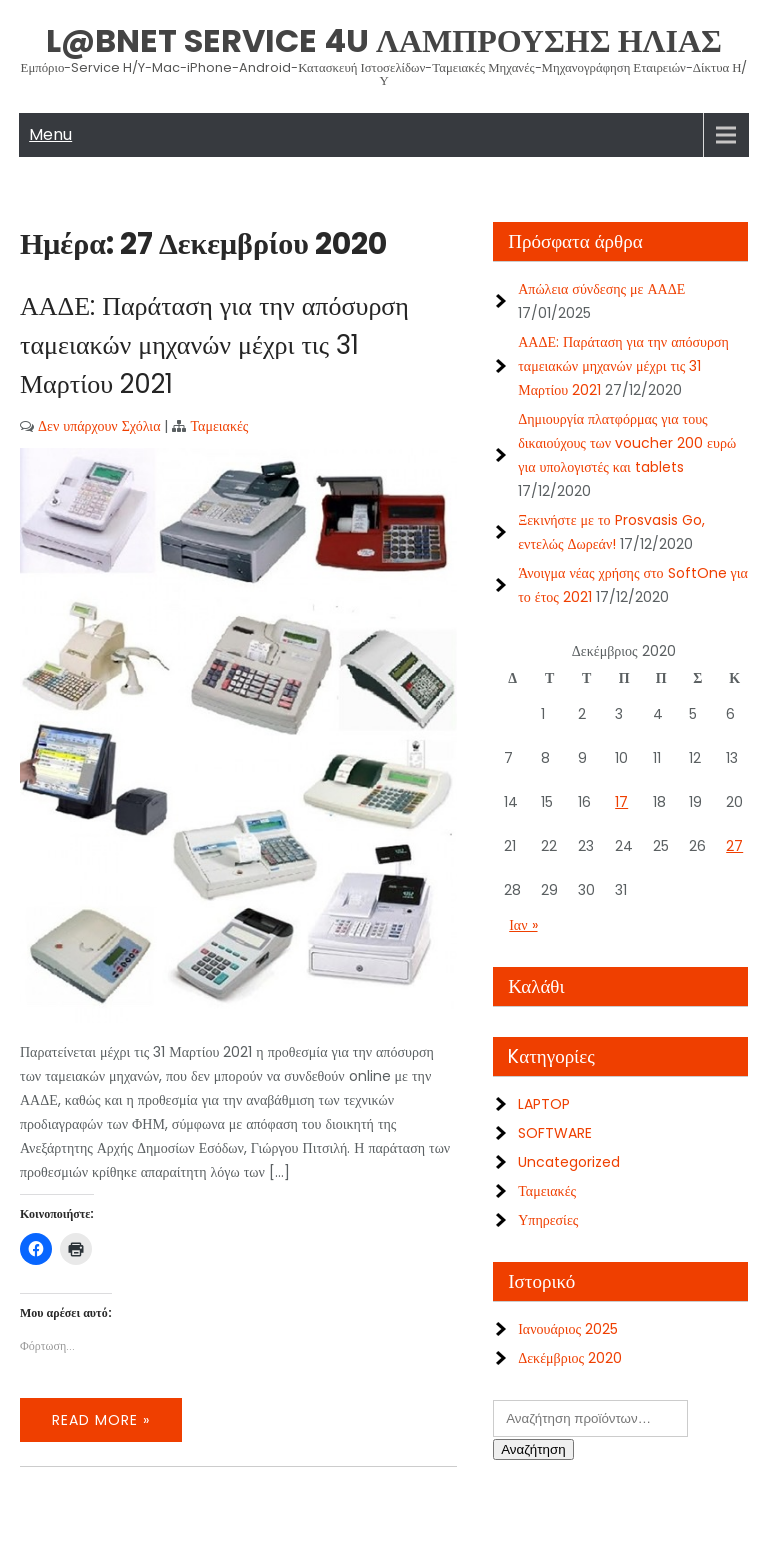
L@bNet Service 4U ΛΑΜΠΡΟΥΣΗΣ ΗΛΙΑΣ (384, 40)
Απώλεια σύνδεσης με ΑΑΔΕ (601, 289)
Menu (50, 134)
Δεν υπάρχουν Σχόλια (99, 426)
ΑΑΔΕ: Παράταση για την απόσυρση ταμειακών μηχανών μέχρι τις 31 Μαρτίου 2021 (214, 345)
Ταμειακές (219, 426)
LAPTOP (544, 1104)
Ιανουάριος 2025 (568, 1329)
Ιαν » (523, 925)
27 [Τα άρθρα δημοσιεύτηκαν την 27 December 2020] (734, 846)
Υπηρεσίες (548, 1220)
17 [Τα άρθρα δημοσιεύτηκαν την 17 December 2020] (621, 802)
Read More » (101, 1420)
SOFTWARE (555, 1133)
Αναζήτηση (533, 1449)
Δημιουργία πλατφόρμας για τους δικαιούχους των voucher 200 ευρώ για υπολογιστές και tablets (627, 443)
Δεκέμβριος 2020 (570, 1358)
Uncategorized (569, 1162)
